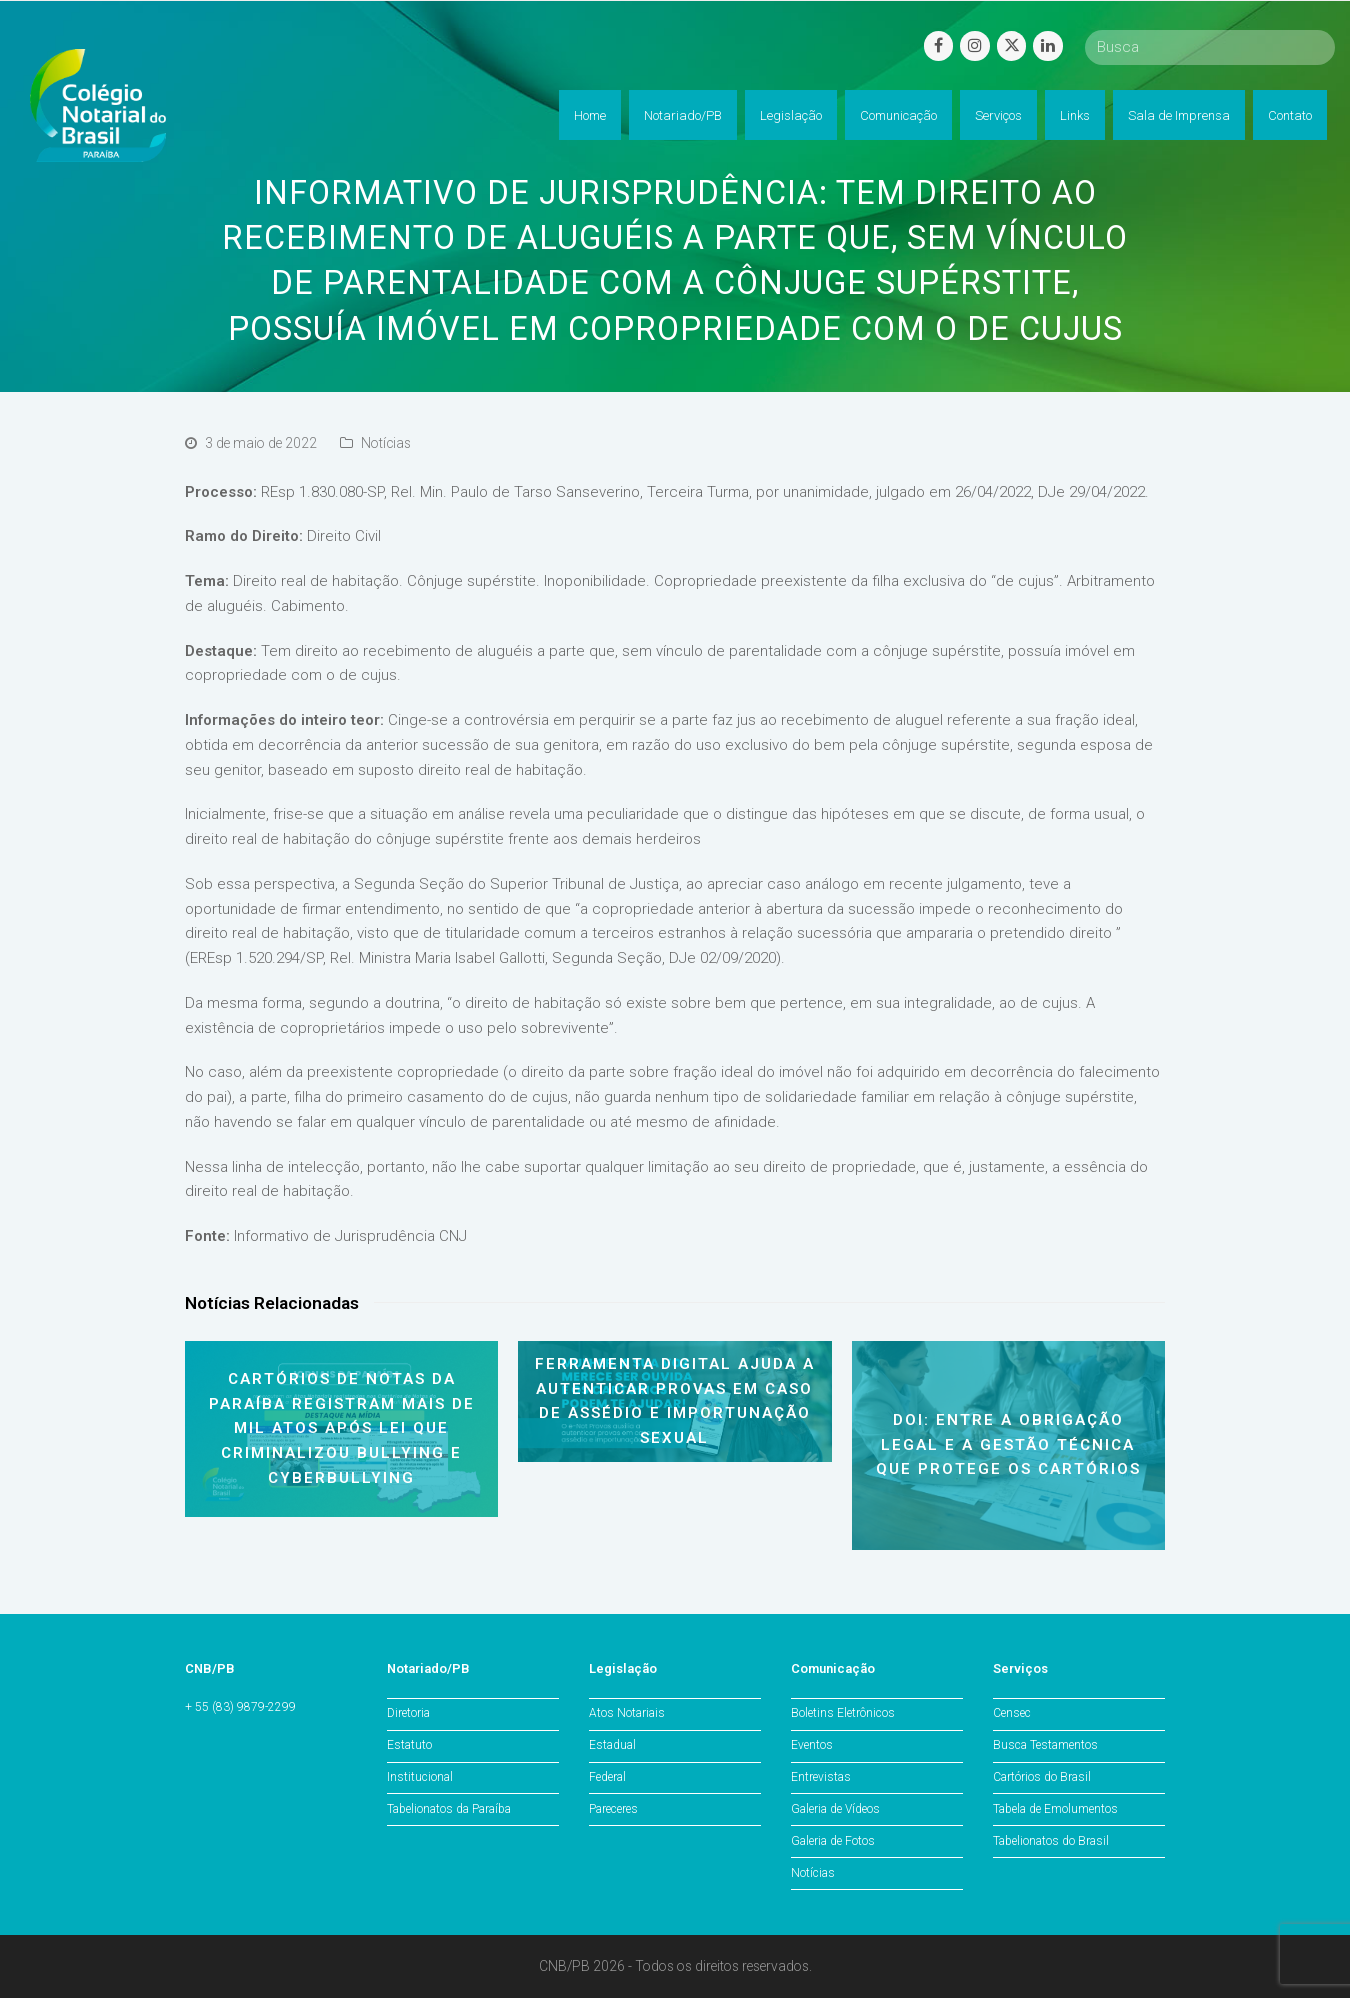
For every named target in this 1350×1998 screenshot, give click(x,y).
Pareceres (613, 1809)
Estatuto (409, 1745)
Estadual (612, 1745)
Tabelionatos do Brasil (1051, 1841)
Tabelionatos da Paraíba (449, 1809)
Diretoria (408, 1713)
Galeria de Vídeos (835, 1809)
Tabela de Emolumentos (1055, 1809)
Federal (607, 1777)
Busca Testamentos (1045, 1745)
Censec (1012, 1713)
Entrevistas (821, 1777)
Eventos (812, 1745)
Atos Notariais (627, 1713)
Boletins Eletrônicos (843, 1713)
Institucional (420, 1777)
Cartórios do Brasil (1042, 1777)
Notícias (386, 443)
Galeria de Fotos (833, 1841)
